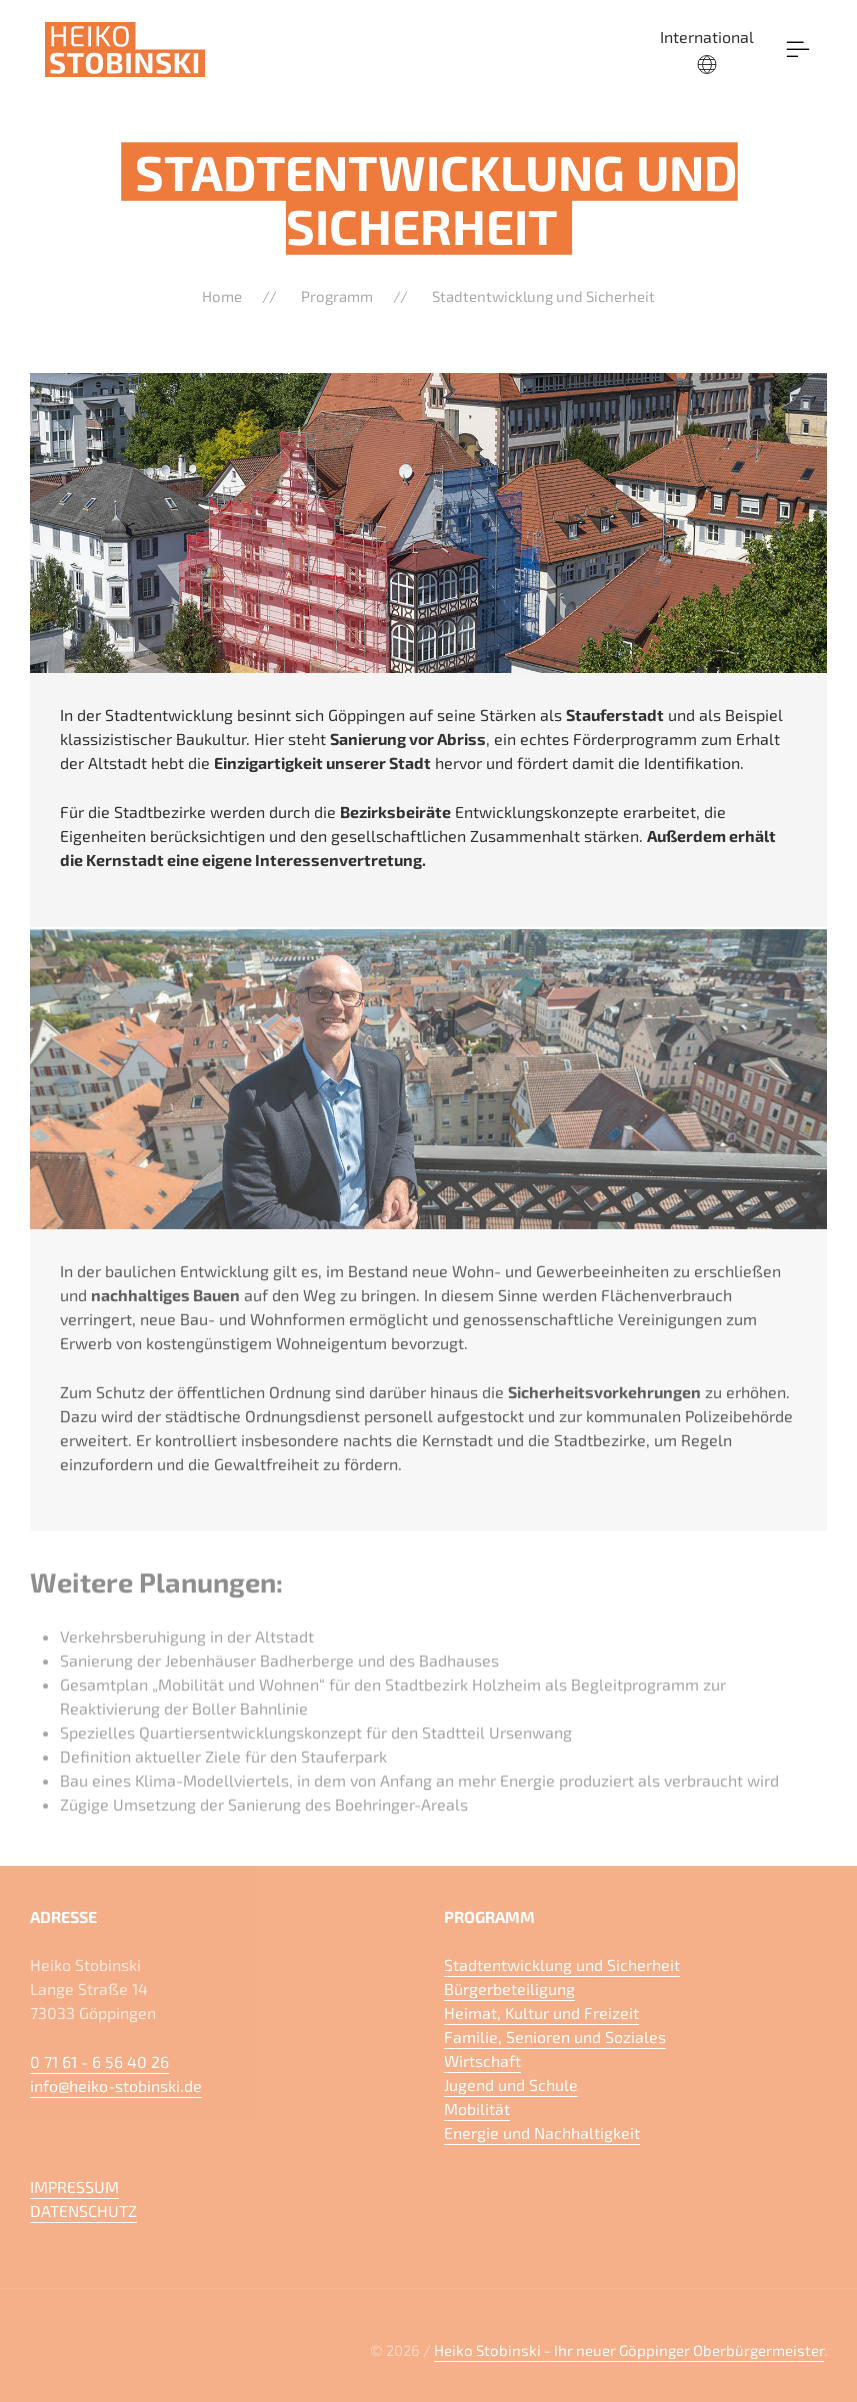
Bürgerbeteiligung (509, 1988)
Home (222, 296)
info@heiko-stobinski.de (116, 2085)
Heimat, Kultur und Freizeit (541, 2012)
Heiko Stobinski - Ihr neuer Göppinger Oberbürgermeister (629, 2350)
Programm (337, 296)
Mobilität (477, 2108)
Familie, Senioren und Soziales (555, 2036)
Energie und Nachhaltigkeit (542, 2132)
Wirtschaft (482, 2060)
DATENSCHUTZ (83, 2210)
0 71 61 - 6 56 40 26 (99, 2061)
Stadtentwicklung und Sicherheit (543, 296)
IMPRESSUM (74, 2186)
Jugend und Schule (511, 2084)
